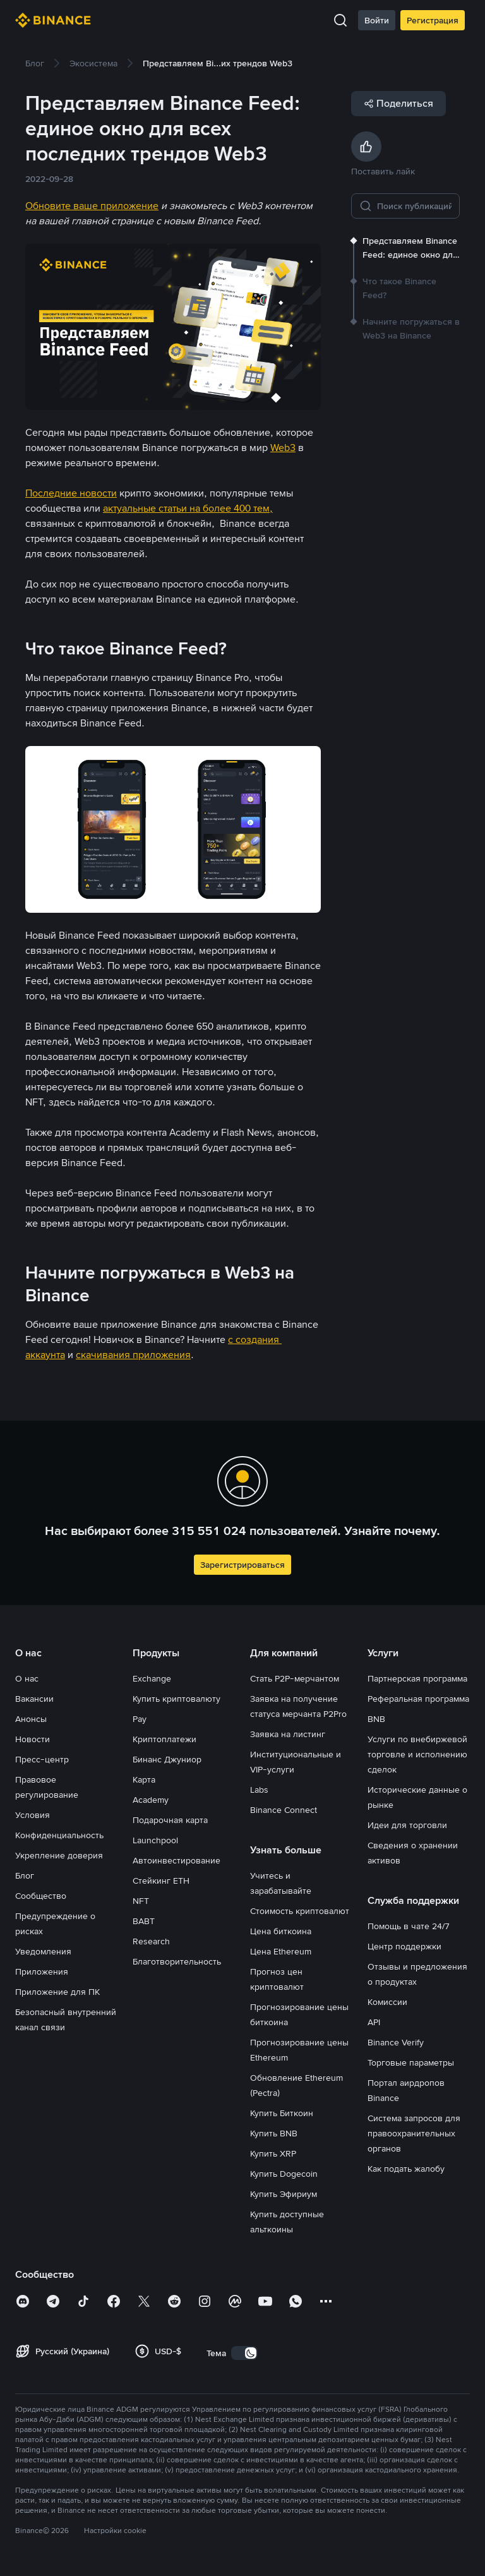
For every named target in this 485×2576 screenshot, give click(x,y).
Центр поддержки (404, 1946)
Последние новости (71, 493)
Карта (144, 1779)
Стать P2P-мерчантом (294, 1678)
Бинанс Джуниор (167, 1759)
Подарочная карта (170, 1820)
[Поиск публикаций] (414, 206)
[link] (34, 63)
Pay (140, 1718)
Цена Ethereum (280, 1951)
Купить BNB (273, 2133)
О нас (27, 1678)
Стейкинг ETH (161, 1880)
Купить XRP (273, 2153)
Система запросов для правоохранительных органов (414, 2133)
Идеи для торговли (407, 1825)
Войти (376, 20)
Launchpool (155, 1840)
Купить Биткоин (281, 2113)
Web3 (283, 447)
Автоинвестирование (176, 1860)
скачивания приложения (133, 1354)
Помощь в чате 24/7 (409, 1926)
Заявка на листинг (287, 1734)
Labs (259, 1789)
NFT (141, 1900)
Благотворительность (177, 1961)
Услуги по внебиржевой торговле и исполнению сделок (417, 1754)
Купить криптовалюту (176, 1698)
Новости (32, 1739)
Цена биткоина (280, 1931)
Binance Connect (283, 1809)
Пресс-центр (42, 1759)
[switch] (244, 2353)
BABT (144, 1921)
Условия (32, 1815)
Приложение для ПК (57, 1991)
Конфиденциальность (59, 1835)
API (374, 2022)
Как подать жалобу (406, 2168)
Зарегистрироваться (242, 1564)
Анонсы (31, 1718)
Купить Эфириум (283, 2194)
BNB (376, 1718)
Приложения (41, 1971)
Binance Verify (396, 2042)
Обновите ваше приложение (92, 205)
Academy (151, 1799)
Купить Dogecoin (284, 2173)
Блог (24, 1875)
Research (151, 1941)
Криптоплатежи (164, 1739)
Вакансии (34, 1698)
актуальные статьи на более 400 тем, (188, 508)
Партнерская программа (417, 1678)
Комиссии (387, 2001)
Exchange (152, 1678)
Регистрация (432, 20)
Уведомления (43, 1951)
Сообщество (40, 1895)
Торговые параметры (411, 2062)
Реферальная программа (418, 1698)
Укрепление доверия (59, 1855)
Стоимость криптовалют (299, 1911)
